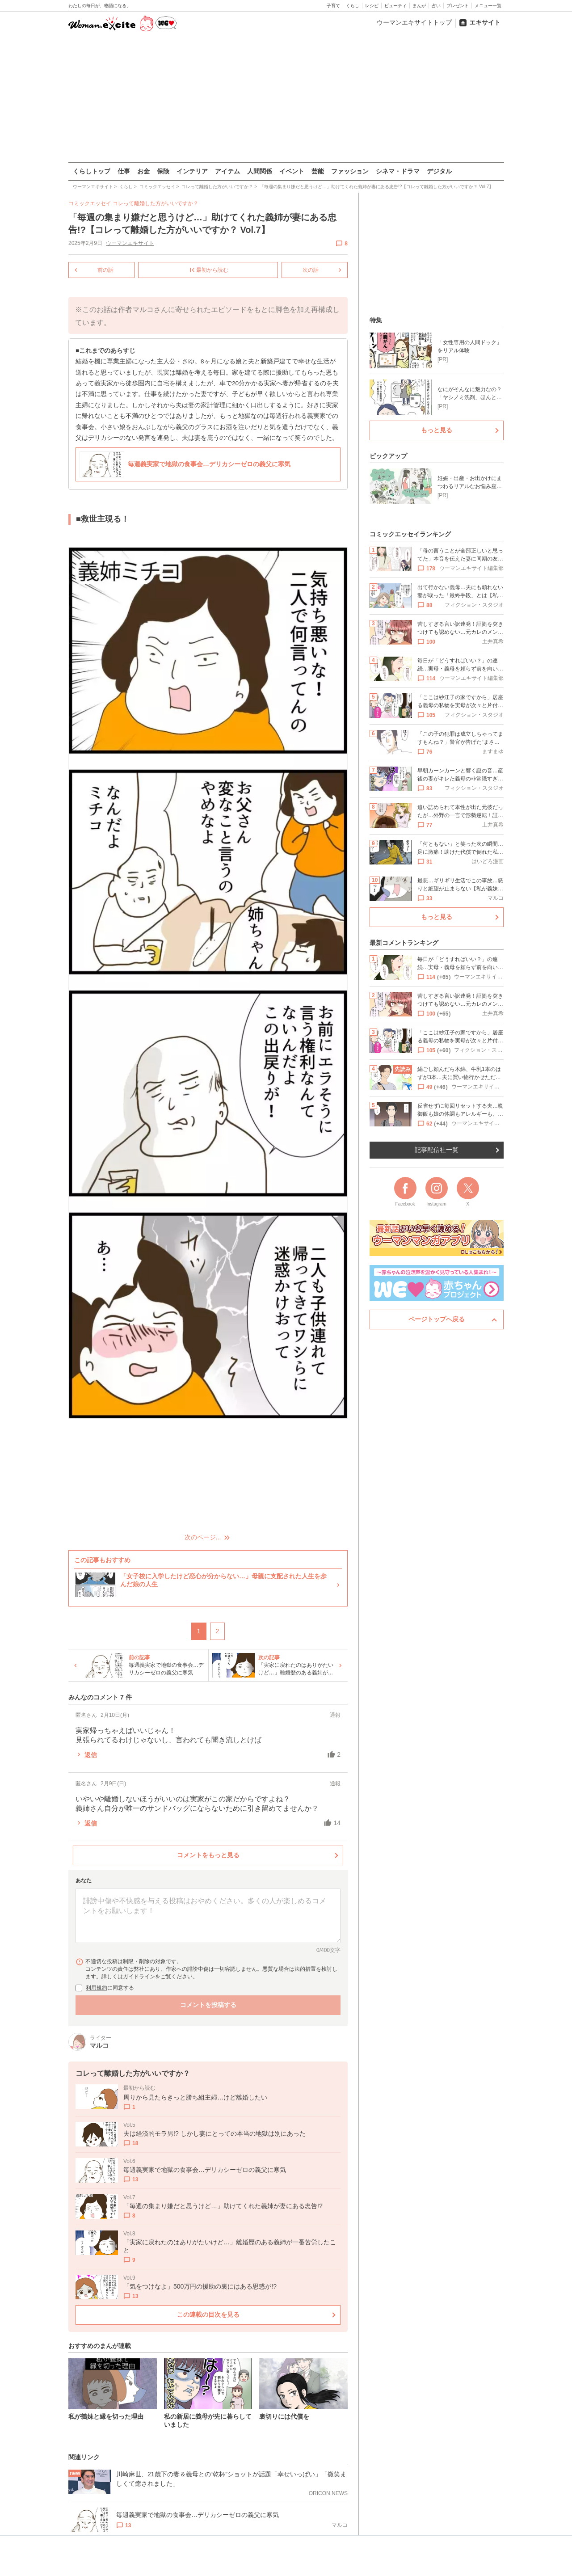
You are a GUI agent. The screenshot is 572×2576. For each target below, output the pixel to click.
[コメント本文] (208, 1916)
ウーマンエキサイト (130, 243)
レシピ (372, 5)
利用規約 (96, 1988)
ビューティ (395, 5)
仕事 (124, 171)
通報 (335, 1715)
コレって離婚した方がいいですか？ (155, 203)
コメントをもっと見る (208, 1855)
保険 (163, 171)
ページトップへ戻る (436, 1319)
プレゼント (457, 5)
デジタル (439, 171)
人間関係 (259, 171)
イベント (291, 171)
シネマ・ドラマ (398, 171)
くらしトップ (91, 171)
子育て (333, 5)
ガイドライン (139, 1976)
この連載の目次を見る (208, 2314)
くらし (352, 5)
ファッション (350, 171)
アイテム (227, 171)
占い (436, 5)
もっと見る (436, 430)
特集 (376, 320)
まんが (419, 5)
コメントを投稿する (208, 2004)
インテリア (192, 171)
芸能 (317, 171)
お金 (143, 171)
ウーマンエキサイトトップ (414, 22)
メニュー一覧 (488, 5)
